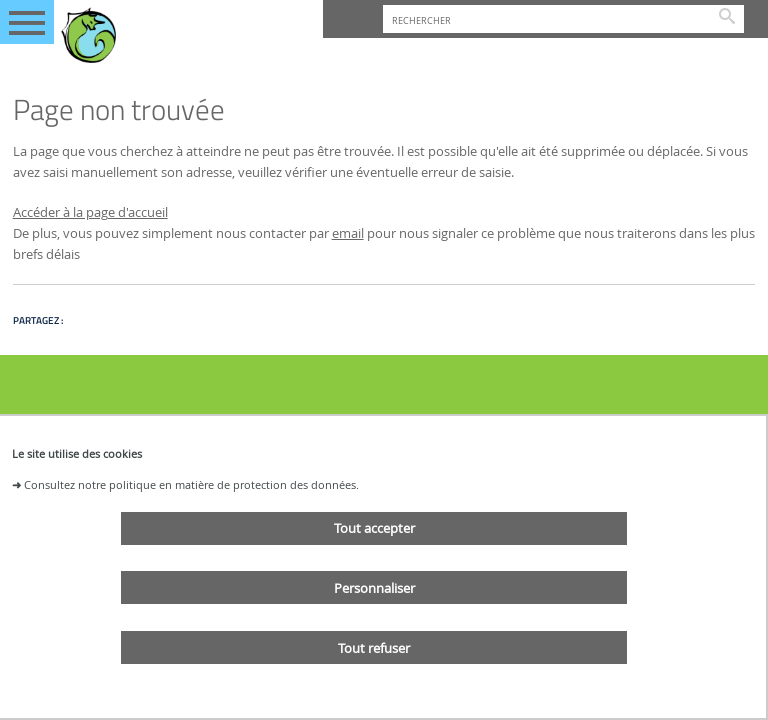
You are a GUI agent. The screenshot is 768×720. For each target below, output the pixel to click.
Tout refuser (374, 648)
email (348, 233)
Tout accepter (374, 528)
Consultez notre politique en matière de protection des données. (191, 484)
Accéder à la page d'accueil (90, 212)
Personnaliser (374, 588)
